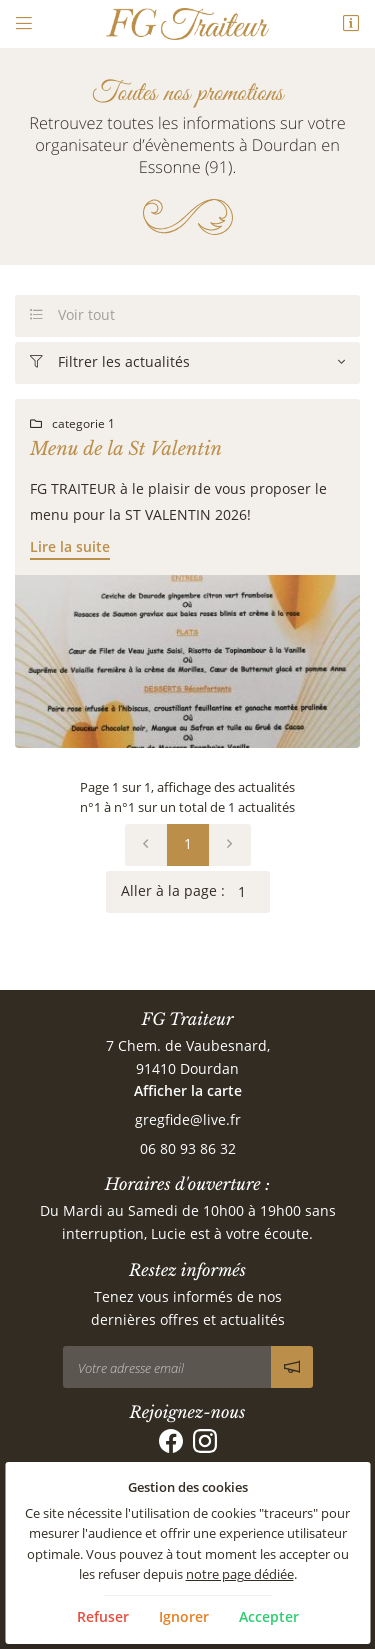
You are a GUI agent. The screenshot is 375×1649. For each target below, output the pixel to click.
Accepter (269, 1616)
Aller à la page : (195, 892)
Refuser (103, 1616)
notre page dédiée (240, 1574)
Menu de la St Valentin (126, 448)
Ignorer (184, 1616)
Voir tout (72, 315)
